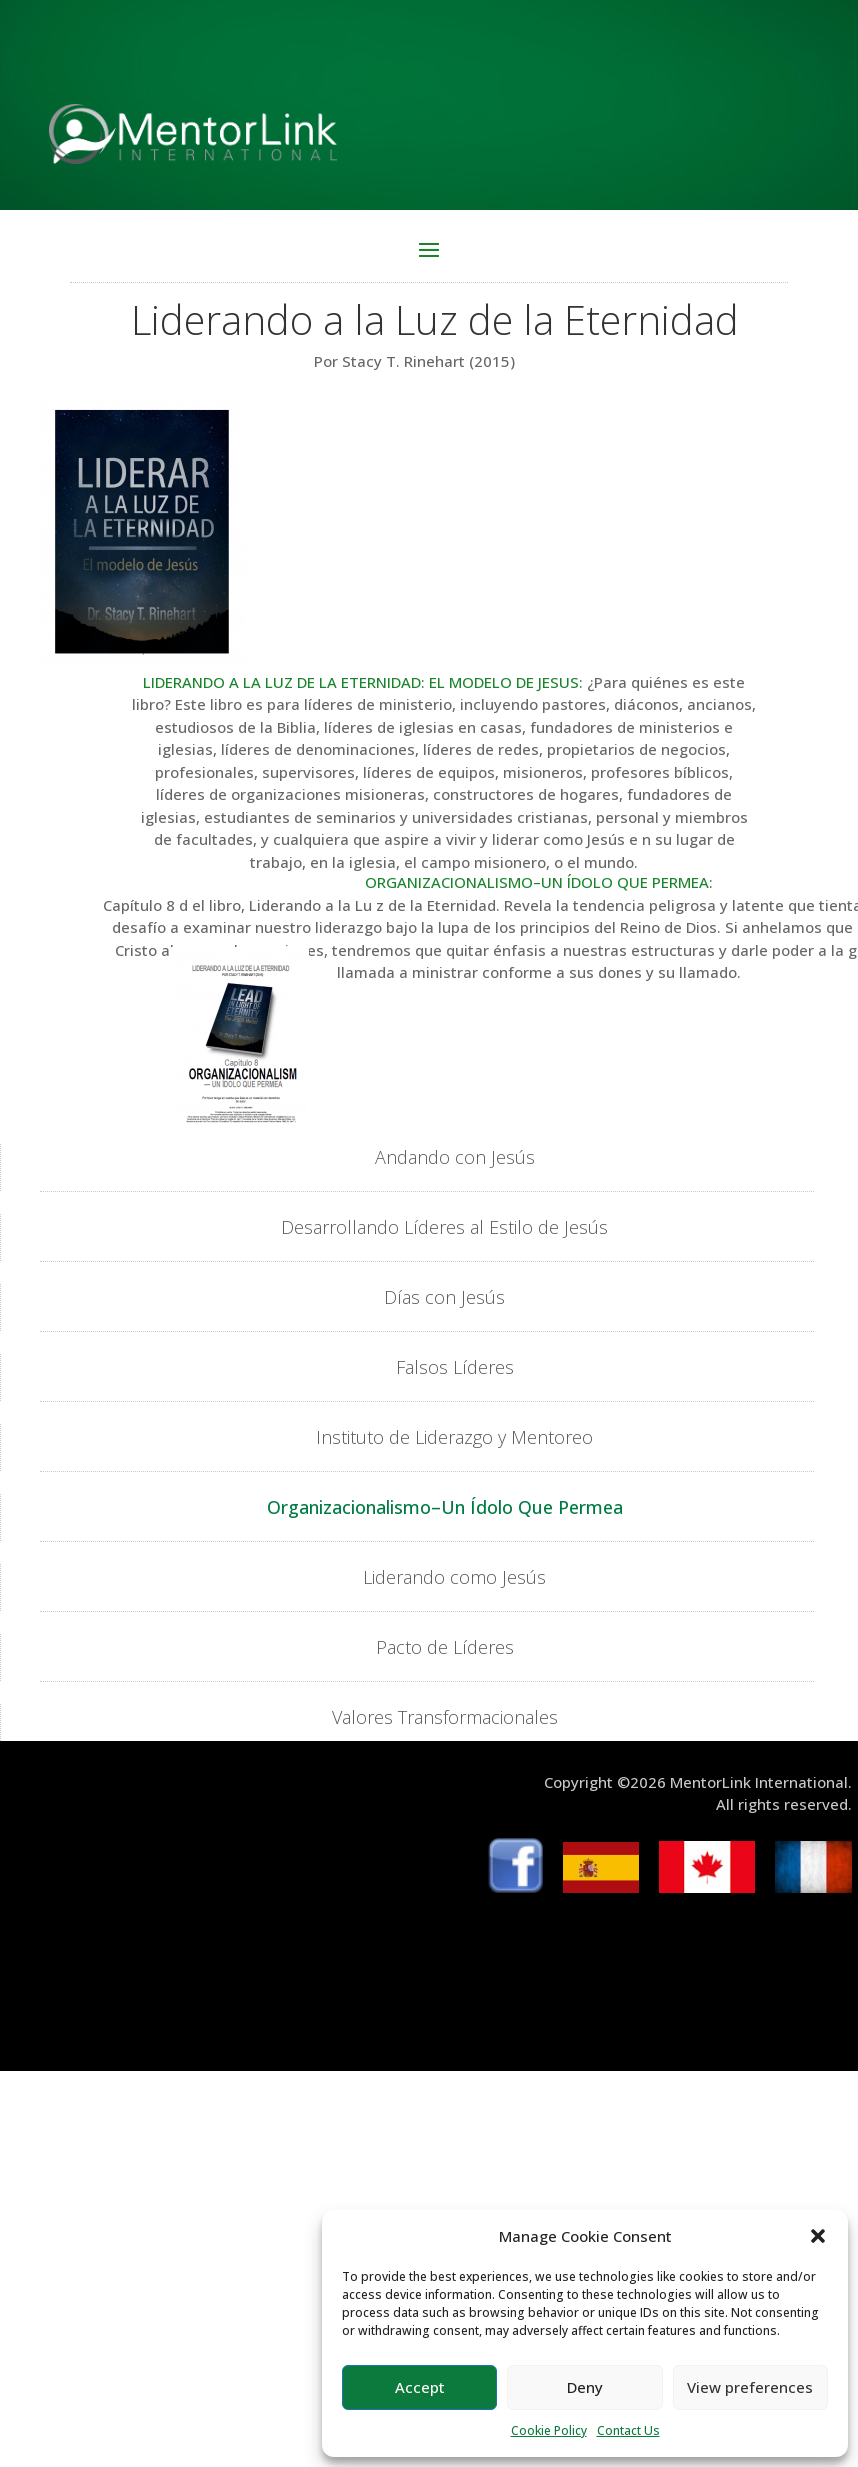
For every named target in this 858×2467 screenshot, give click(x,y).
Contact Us (628, 2430)
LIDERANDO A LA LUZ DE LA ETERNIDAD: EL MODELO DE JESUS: (363, 682)
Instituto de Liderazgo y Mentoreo (454, 1437)
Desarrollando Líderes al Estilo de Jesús (444, 1227)
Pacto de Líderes (445, 1647)
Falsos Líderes (455, 1367)
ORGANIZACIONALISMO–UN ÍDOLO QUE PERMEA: (539, 882)
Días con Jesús (444, 1297)
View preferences (750, 2387)
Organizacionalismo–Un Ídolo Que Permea (445, 1507)
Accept (420, 2387)
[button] (818, 2236)
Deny (585, 2387)
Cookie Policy (549, 2430)
